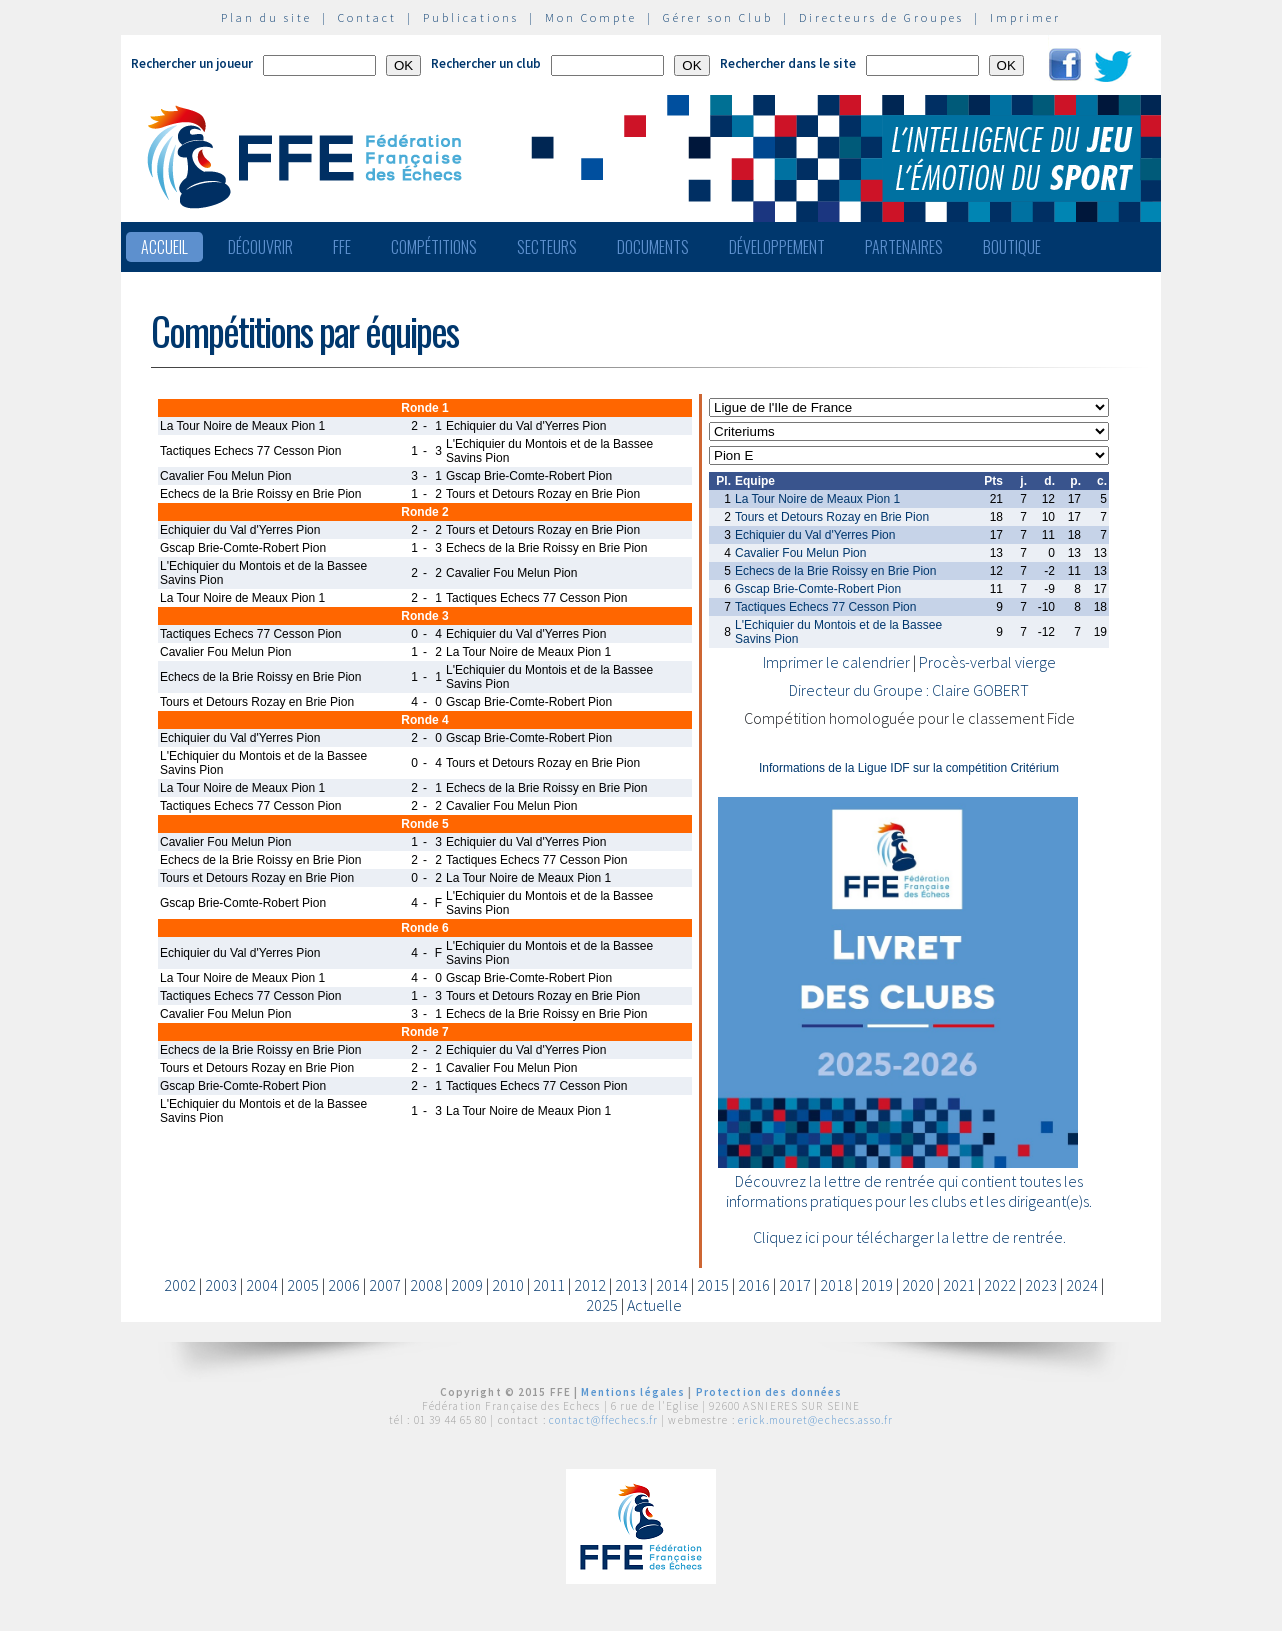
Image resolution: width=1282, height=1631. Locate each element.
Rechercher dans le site (788, 63)
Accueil (164, 247)
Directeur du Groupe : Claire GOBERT (909, 690)
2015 (713, 1285)
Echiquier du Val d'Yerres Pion (815, 535)
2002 (180, 1285)
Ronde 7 (424, 1032)
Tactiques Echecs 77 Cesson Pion (825, 607)
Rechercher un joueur (192, 63)
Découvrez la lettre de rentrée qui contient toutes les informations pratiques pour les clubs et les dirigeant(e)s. (909, 1191)
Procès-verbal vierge (987, 662)
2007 (385, 1285)
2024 (1082, 1285)
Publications (471, 17)
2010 (508, 1285)
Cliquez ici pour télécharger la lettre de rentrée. (909, 1237)
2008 (426, 1285)
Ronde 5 (424, 824)
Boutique (1012, 247)
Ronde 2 (424, 512)
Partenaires (904, 247)
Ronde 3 (424, 616)
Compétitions (434, 247)
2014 (672, 1285)
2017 (795, 1285)
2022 (1000, 1285)
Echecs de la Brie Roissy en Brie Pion (835, 571)
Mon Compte (591, 17)
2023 (1041, 1285)
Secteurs (547, 247)
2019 (877, 1285)
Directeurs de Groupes (881, 17)
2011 (549, 1285)
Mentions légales (633, 1392)
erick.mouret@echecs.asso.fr (815, 1420)
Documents (653, 247)
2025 (602, 1305)
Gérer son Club (718, 17)
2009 (467, 1285)
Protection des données (769, 1392)
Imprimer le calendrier (836, 662)
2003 (221, 1285)
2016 (754, 1285)
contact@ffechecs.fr (603, 1420)
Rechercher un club (486, 63)
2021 (959, 1285)
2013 (631, 1285)
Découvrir (260, 247)
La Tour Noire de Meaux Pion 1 (817, 499)
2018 (836, 1285)
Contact (367, 17)
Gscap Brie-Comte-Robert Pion (818, 589)
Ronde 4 (424, 720)
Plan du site (266, 17)
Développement (777, 247)
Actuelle (654, 1305)
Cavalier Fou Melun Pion (800, 553)
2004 (262, 1285)
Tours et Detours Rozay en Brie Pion (832, 517)
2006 (344, 1285)
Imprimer (1025, 17)
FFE (342, 247)
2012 (590, 1285)
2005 (303, 1285)
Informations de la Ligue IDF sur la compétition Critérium (909, 768)
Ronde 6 (424, 928)
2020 (918, 1285)
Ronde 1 (424, 408)
